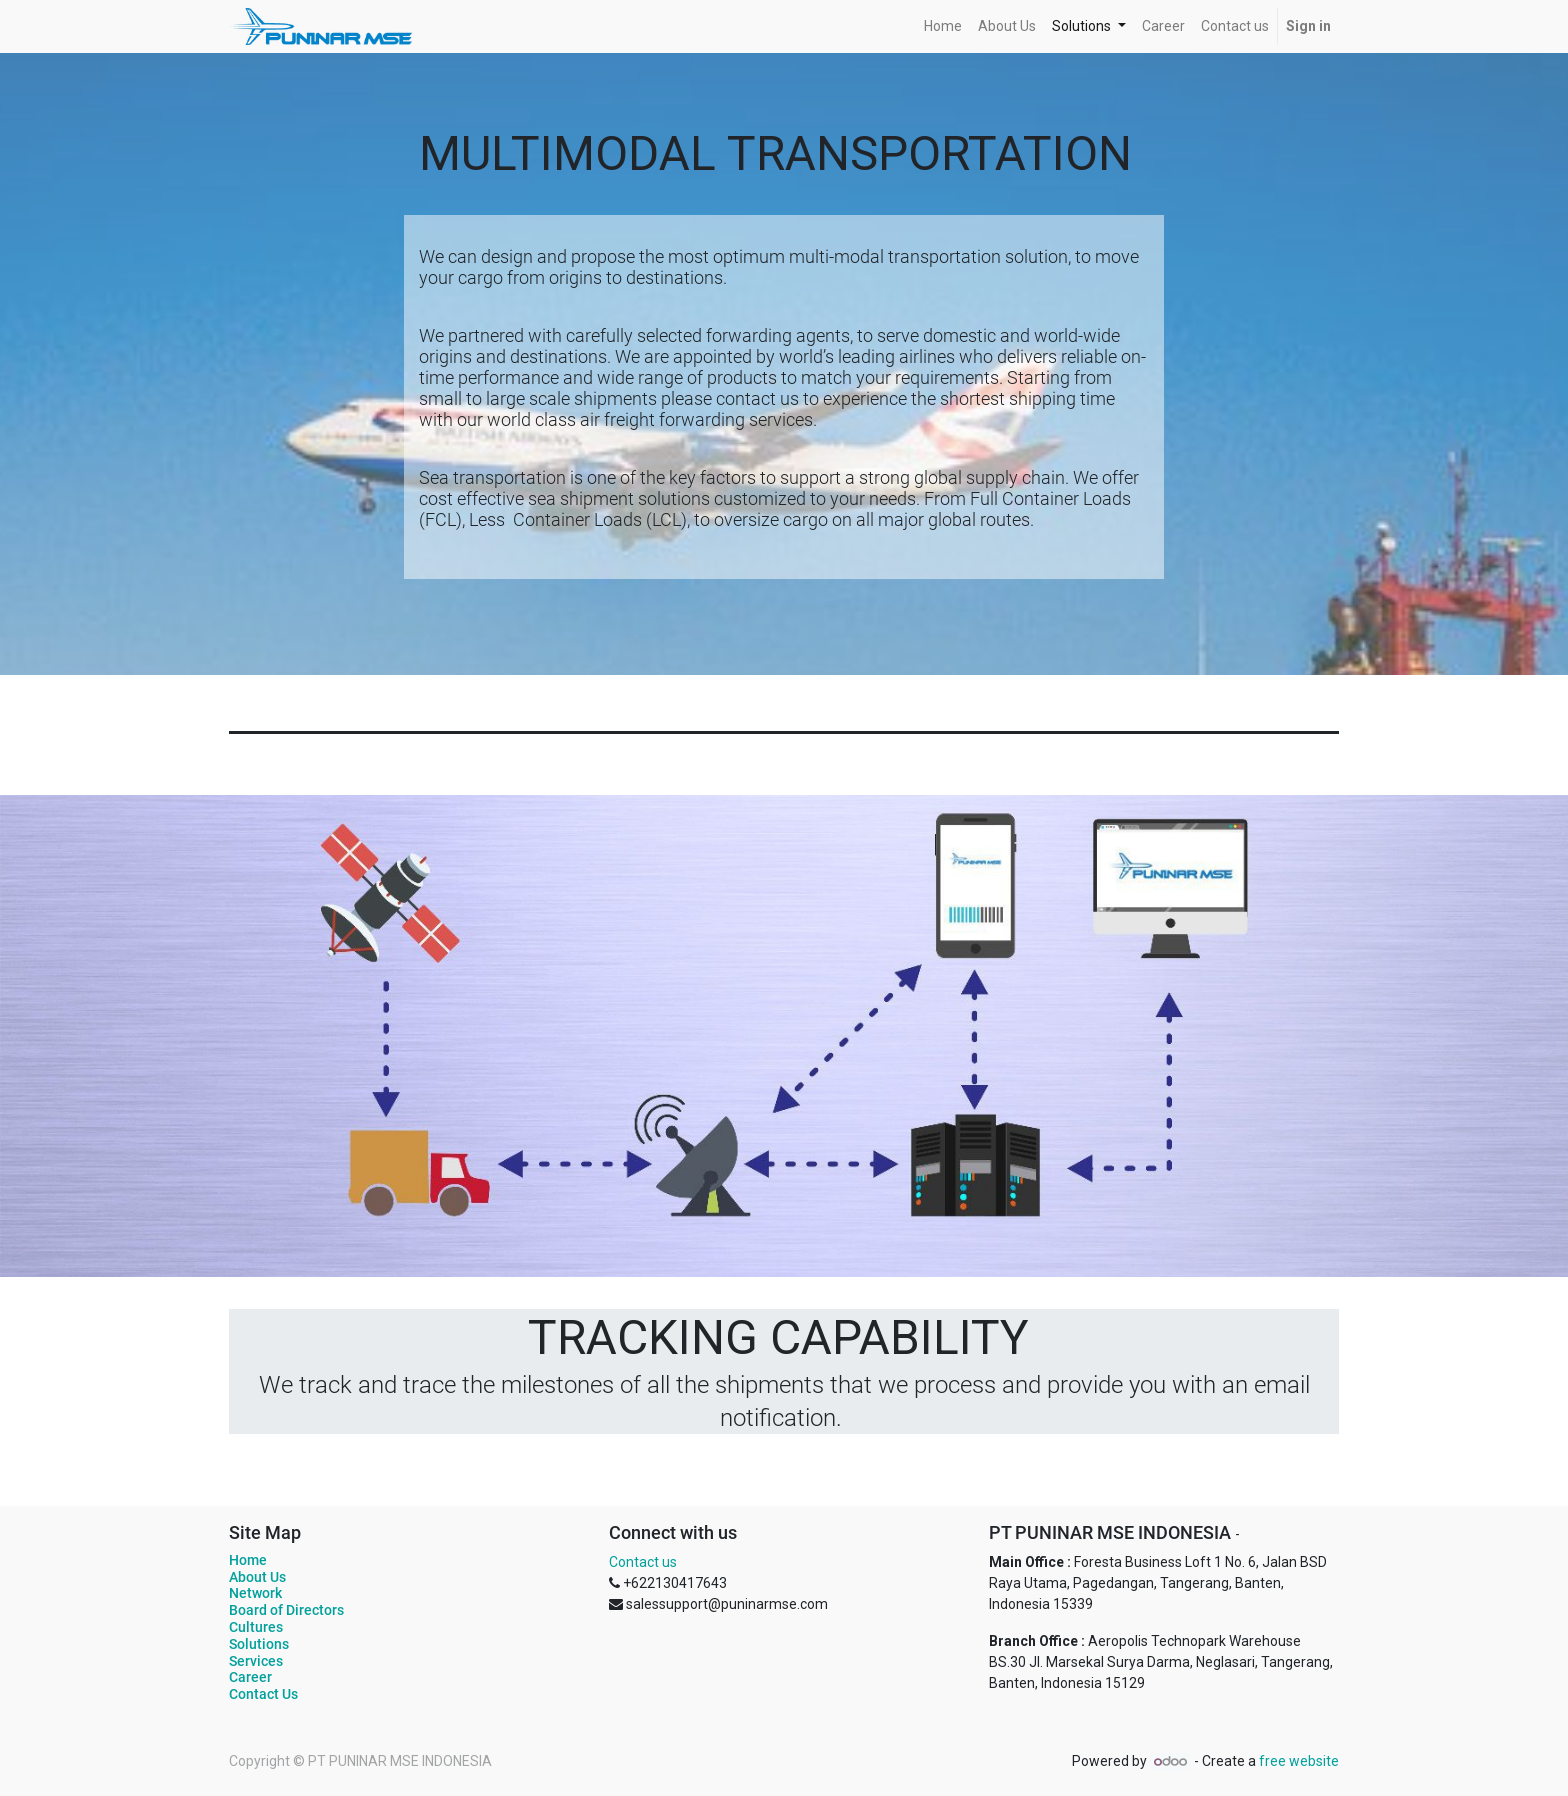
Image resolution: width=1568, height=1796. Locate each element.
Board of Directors (286, 1610)
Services (256, 1661)
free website (1299, 1761)
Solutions (259, 1644)
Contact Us (263, 1694)
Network (255, 1593)
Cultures (256, 1627)
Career (250, 1677)
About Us (257, 1577)
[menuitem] (943, 26)
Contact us (643, 1562)
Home (248, 1560)
